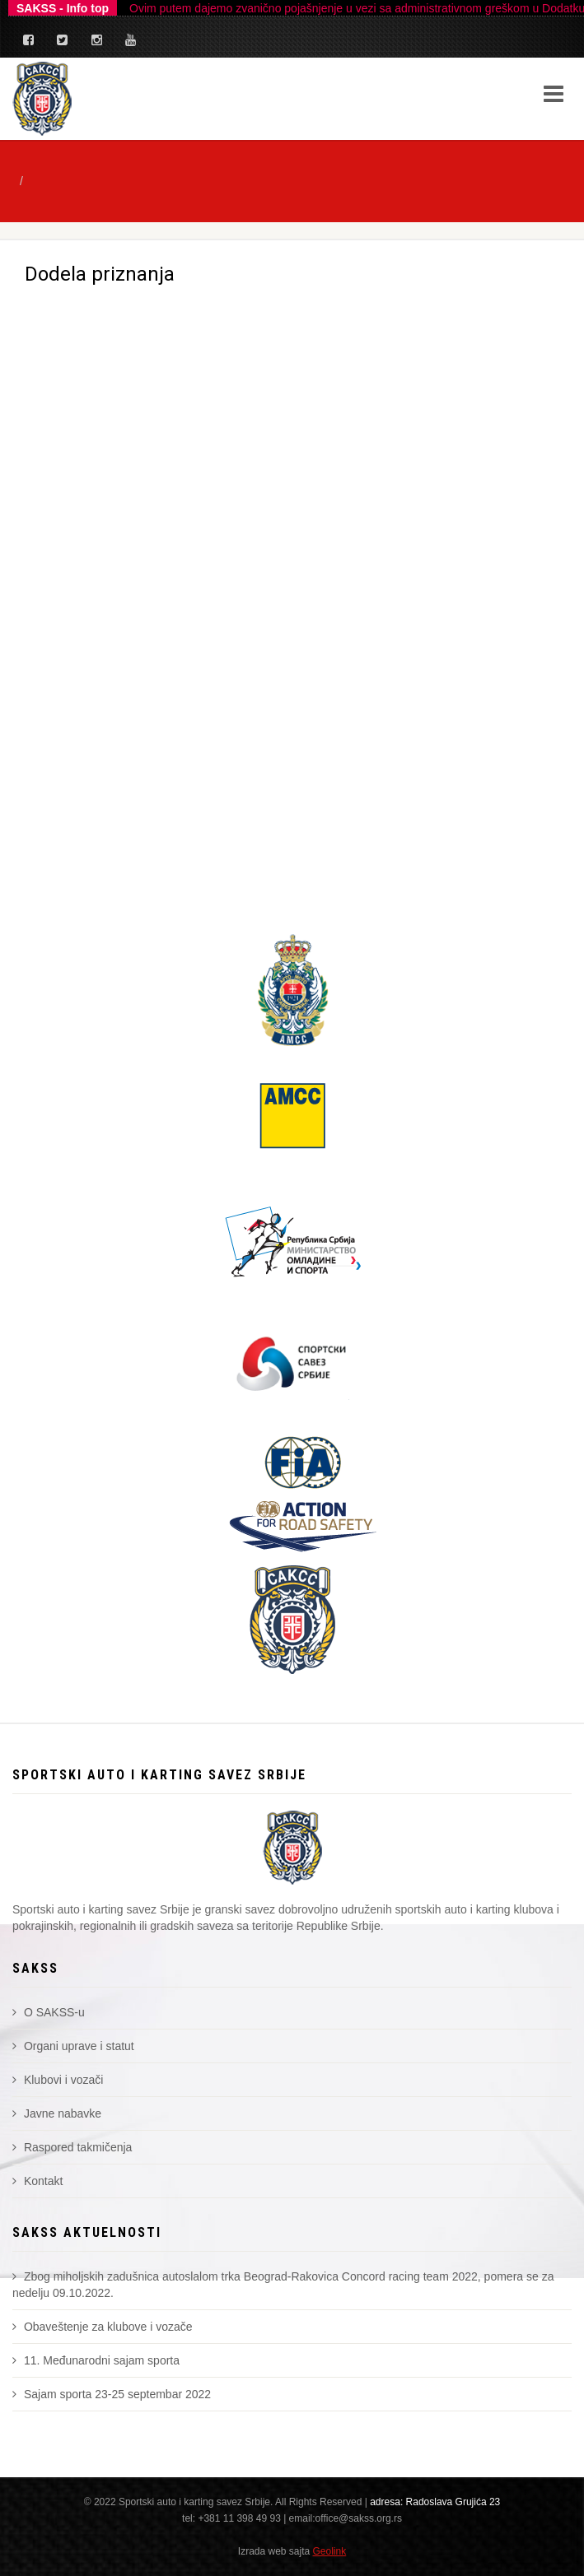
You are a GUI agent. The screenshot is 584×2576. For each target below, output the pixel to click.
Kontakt (37, 2181)
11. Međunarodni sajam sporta (96, 2360)
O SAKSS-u (48, 2012)
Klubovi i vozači (57, 2079)
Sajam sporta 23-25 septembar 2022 (111, 2394)
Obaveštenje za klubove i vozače (102, 2326)
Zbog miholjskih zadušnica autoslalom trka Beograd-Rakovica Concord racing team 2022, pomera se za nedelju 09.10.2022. (283, 2284)
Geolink (330, 2551)
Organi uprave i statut (73, 2046)
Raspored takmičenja (72, 2147)
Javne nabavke (56, 2113)
